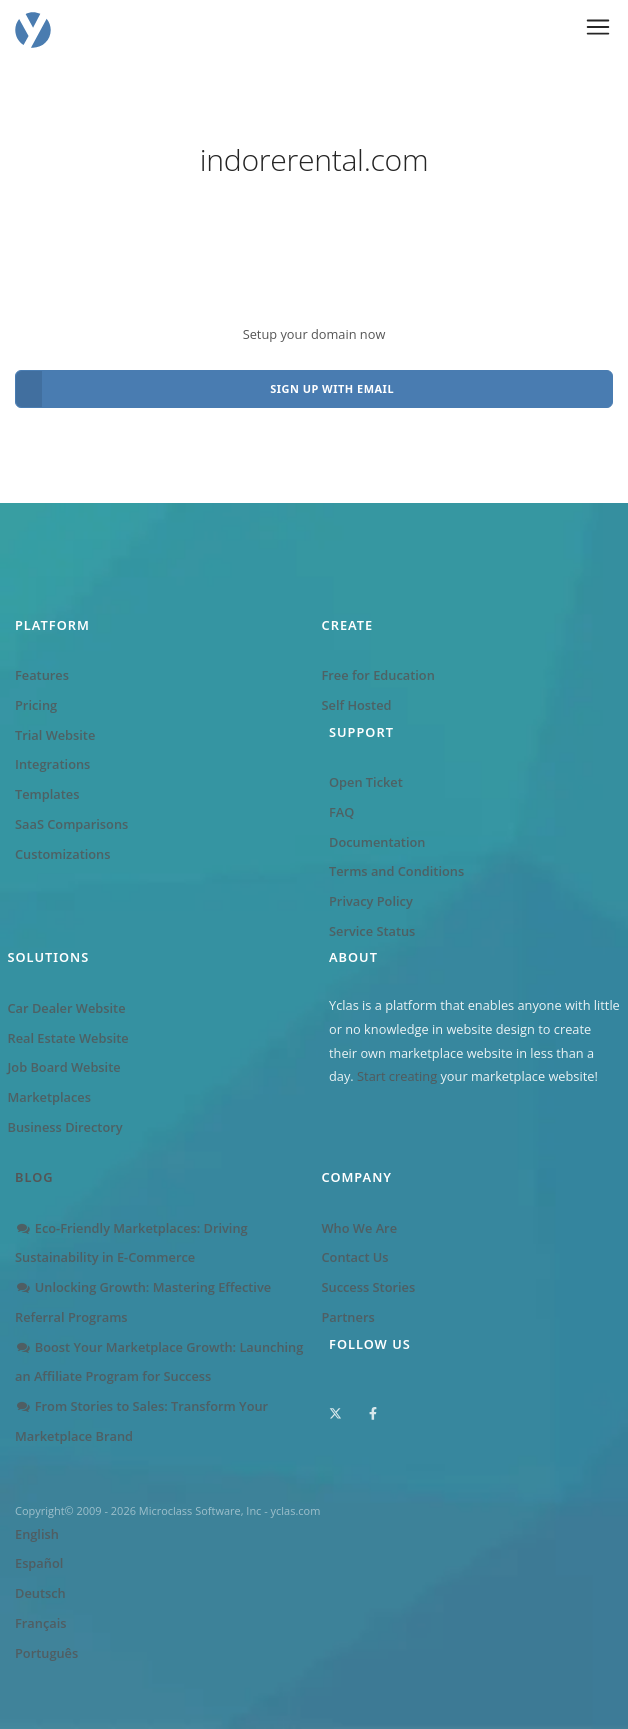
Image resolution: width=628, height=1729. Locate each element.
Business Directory (65, 1127)
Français (40, 1623)
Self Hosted (357, 705)
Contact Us (355, 1257)
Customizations (62, 854)
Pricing (36, 705)
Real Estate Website (68, 1038)
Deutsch (40, 1593)
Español (39, 1563)
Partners (348, 1317)
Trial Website (55, 735)
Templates (47, 794)
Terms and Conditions (396, 871)
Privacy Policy (371, 901)
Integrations (52, 764)
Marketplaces (49, 1097)
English (37, 1534)
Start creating (397, 1076)
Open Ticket (366, 782)
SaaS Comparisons (71, 824)
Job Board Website (64, 1067)
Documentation (377, 842)
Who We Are (360, 1228)
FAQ (341, 812)
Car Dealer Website (67, 1008)
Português (46, 1653)
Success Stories (369, 1287)
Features (42, 675)
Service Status (372, 931)
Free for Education (378, 675)
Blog (34, 1177)
